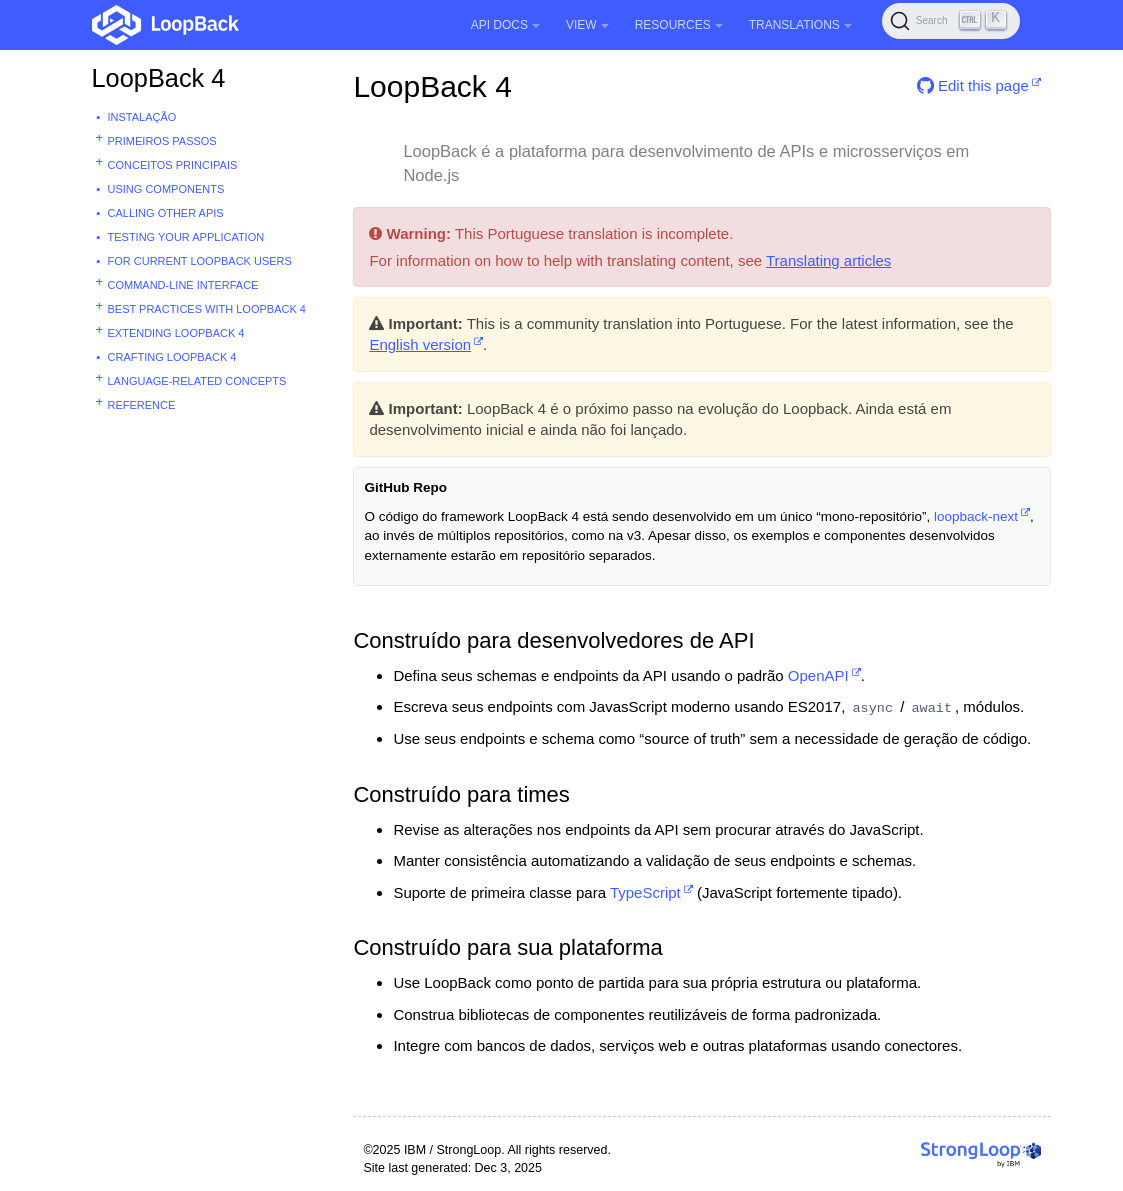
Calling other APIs (166, 213)
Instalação (142, 117)
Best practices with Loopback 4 (207, 309)
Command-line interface (183, 285)
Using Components (166, 189)
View (587, 25)
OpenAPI (818, 675)
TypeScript (645, 892)
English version (420, 344)
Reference (142, 405)
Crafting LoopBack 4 (172, 357)
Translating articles (828, 260)
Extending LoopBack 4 (176, 333)
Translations (800, 25)
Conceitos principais (173, 165)
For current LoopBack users (200, 261)
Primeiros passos (162, 141)
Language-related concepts (197, 381)
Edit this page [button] (973, 85)
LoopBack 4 (159, 78)
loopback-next (976, 516)
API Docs (505, 25)
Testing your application (186, 237)
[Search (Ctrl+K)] (951, 21)
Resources (679, 25)
